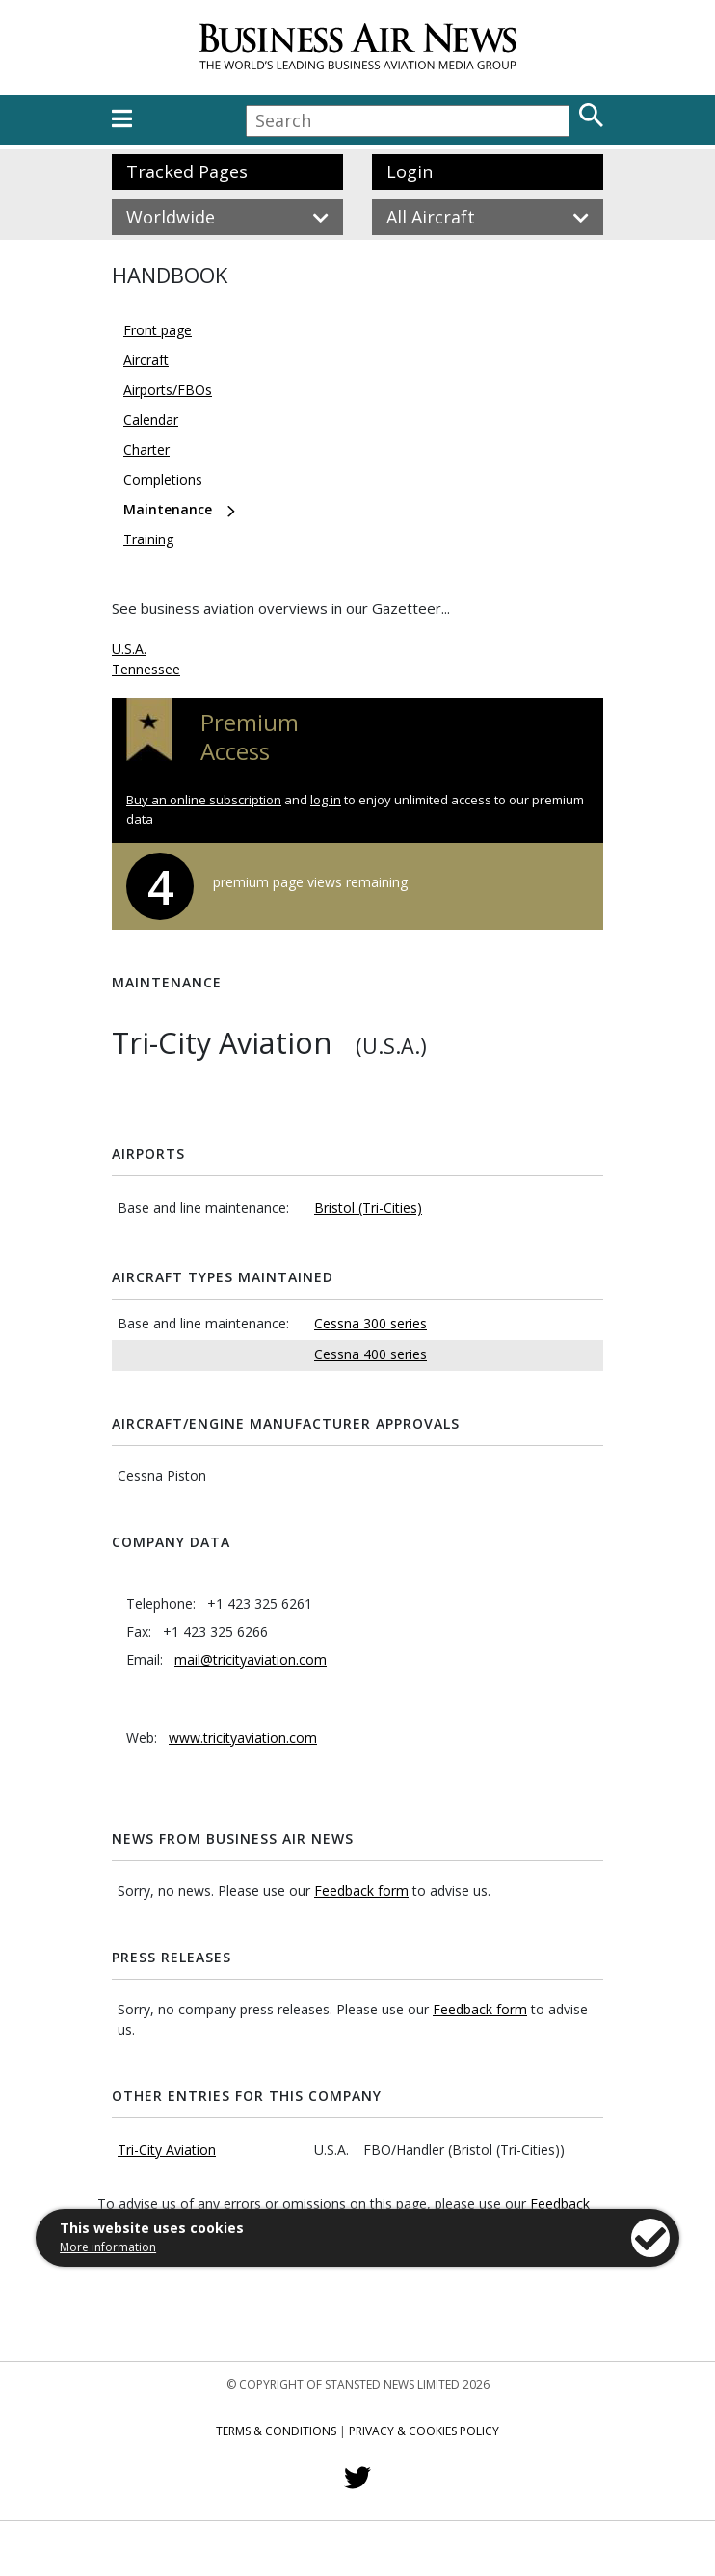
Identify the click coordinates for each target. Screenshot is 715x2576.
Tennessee (146, 669)
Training (148, 539)
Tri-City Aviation (167, 2150)
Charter (146, 449)
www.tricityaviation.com (243, 1737)
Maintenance (167, 509)
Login (409, 171)
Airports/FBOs (167, 390)
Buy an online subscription (203, 799)
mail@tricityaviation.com (250, 1659)
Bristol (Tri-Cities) (368, 1207)
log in (325, 799)
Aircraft (146, 360)
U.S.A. (129, 649)
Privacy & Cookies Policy (424, 2431)
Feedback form (361, 1890)
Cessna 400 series (370, 1354)
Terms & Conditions (276, 2431)
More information (108, 2247)
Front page (157, 330)
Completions (162, 479)
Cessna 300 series (370, 1323)
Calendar (150, 419)
